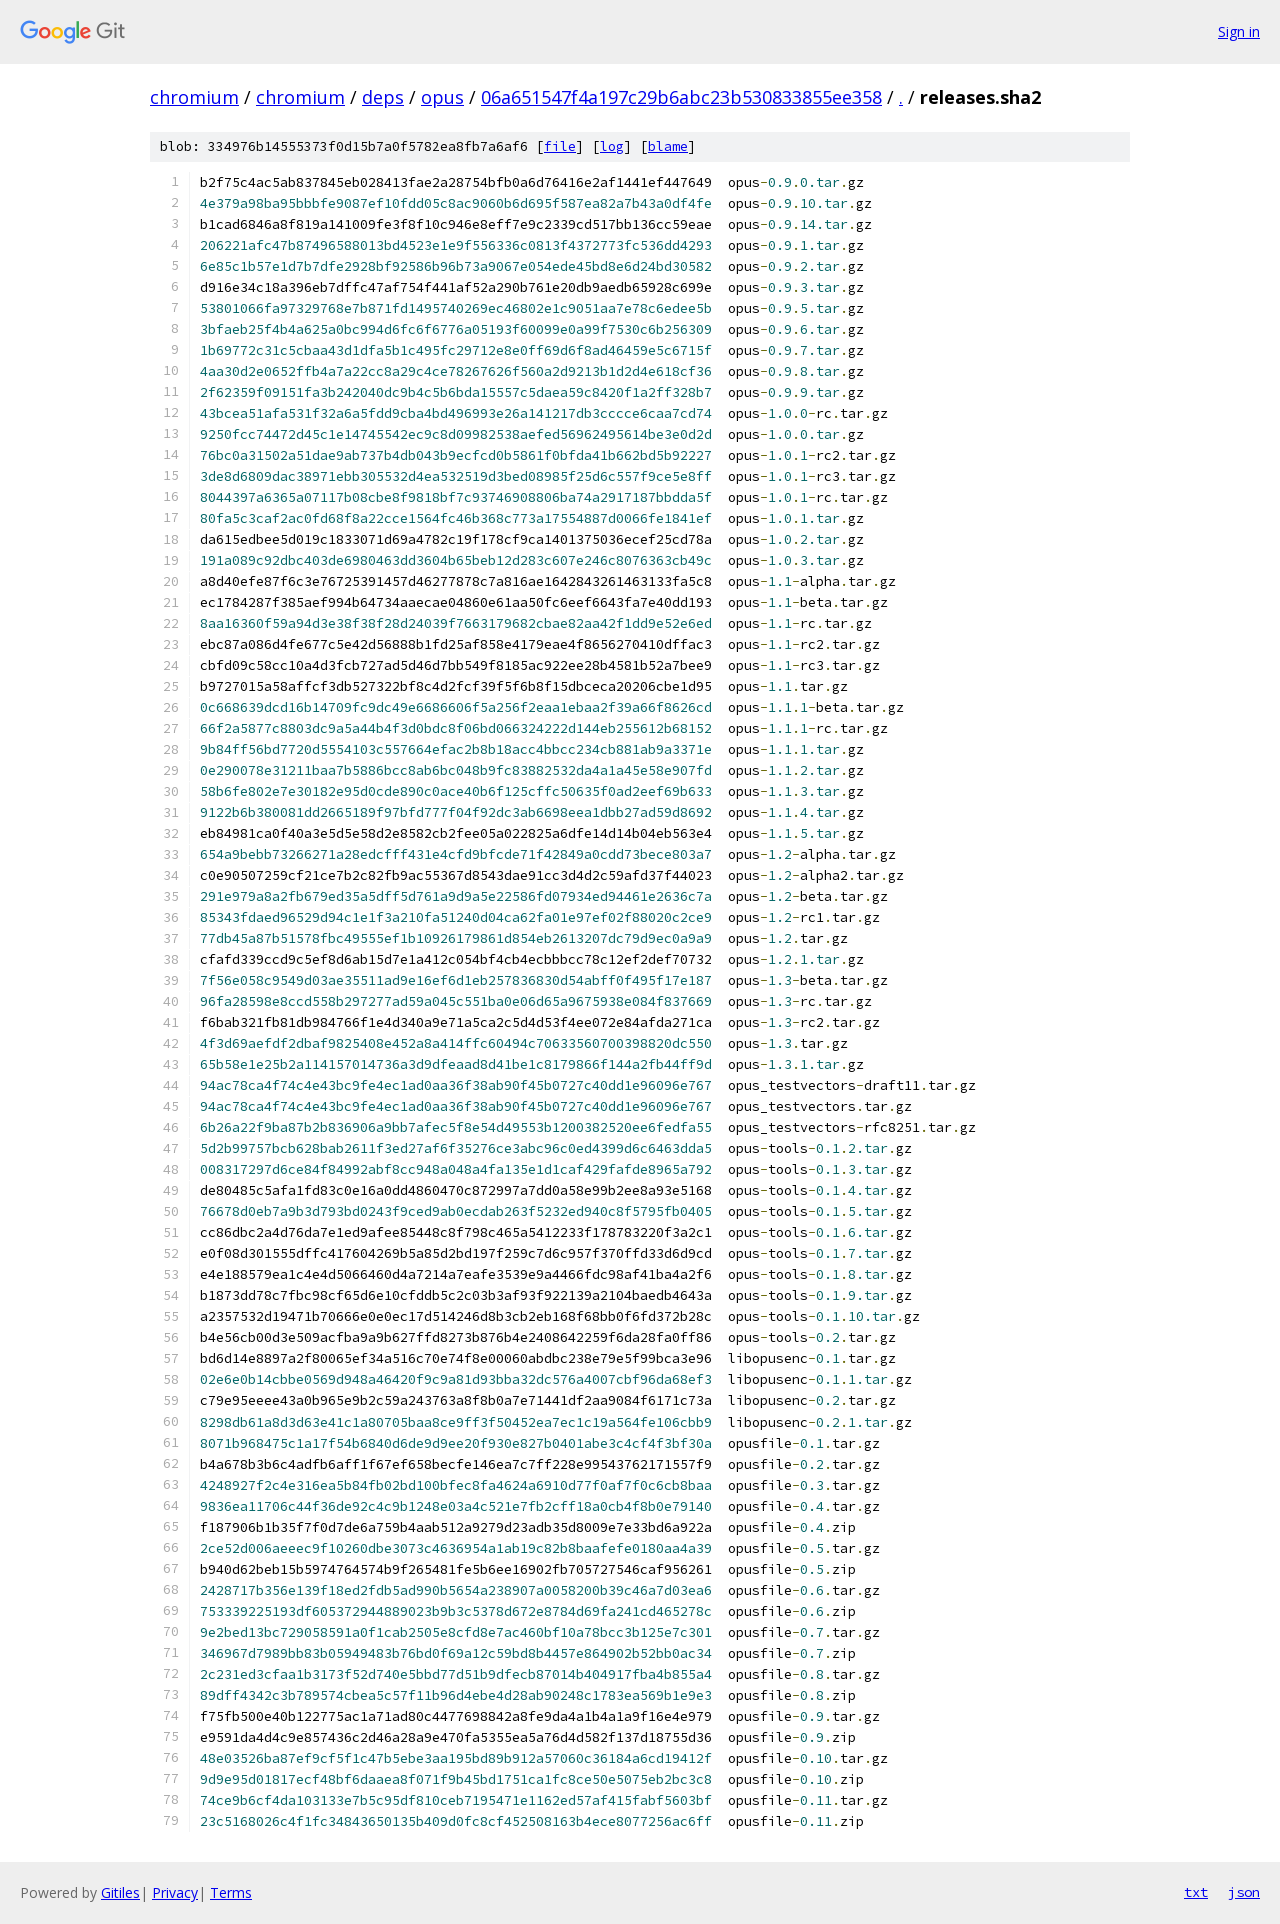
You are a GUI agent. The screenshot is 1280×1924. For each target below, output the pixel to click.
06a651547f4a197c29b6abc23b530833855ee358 (681, 97)
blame (668, 146)
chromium (194, 97)
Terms (231, 1892)
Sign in (1239, 31)
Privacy (175, 1892)
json (1244, 1892)
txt (1196, 1892)
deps (383, 97)
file (560, 146)
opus (442, 97)
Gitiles (120, 1892)
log (612, 146)
